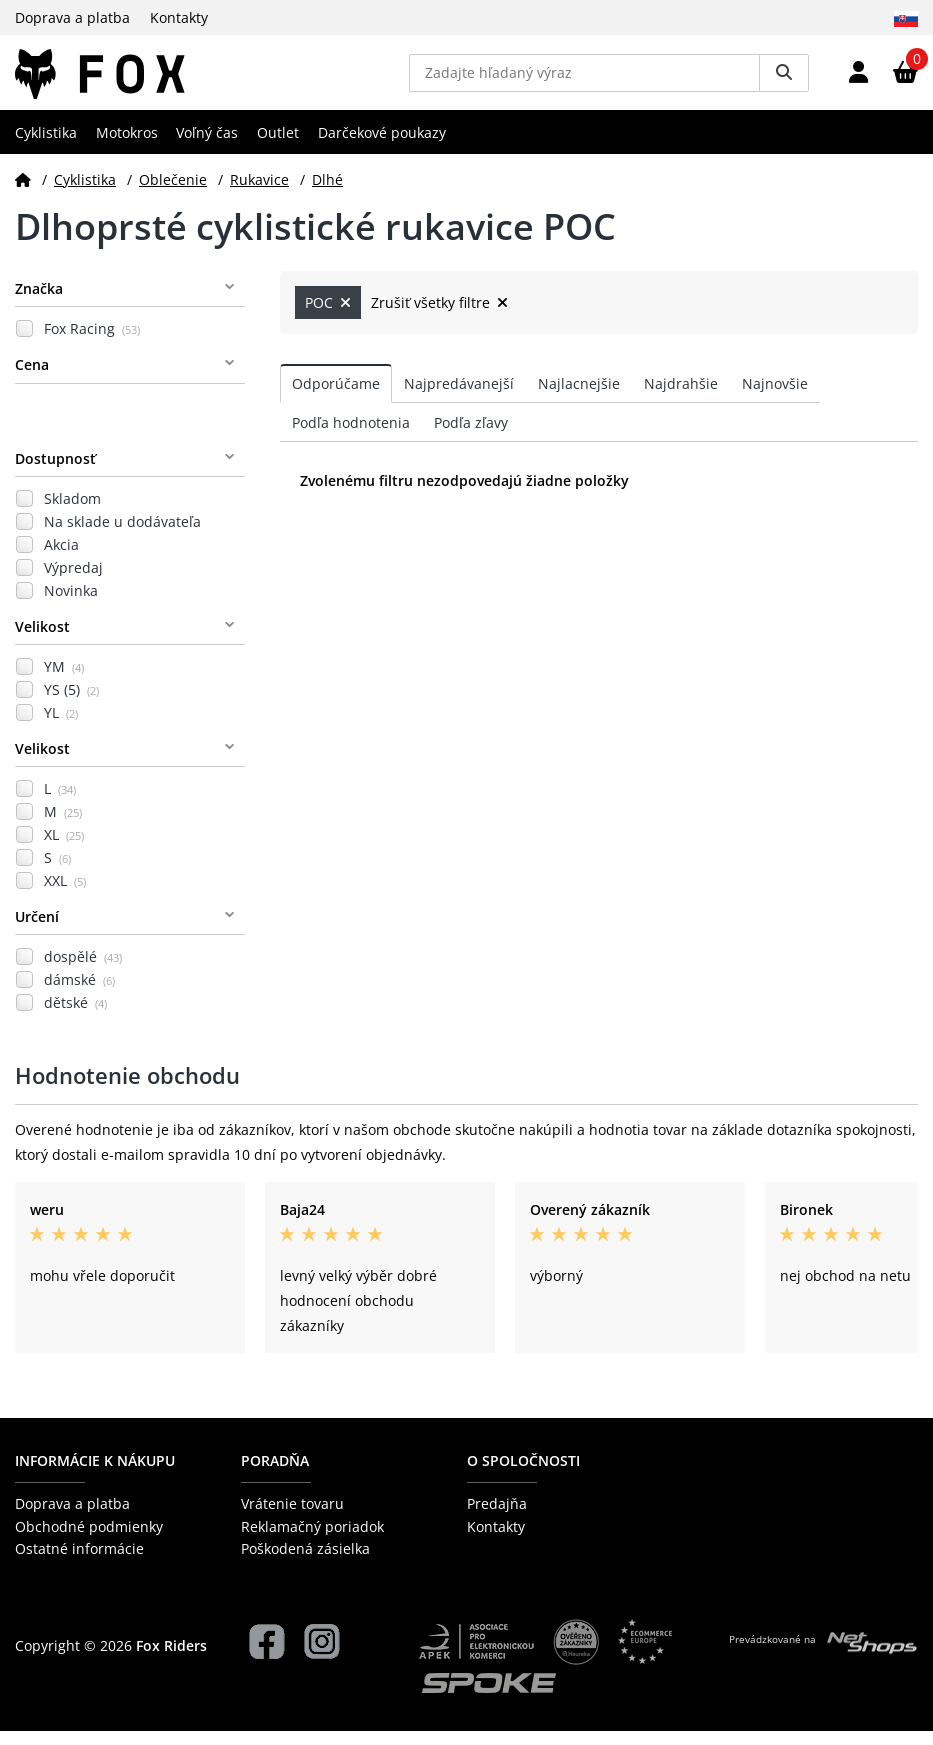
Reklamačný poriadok (312, 1540)
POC (328, 317)
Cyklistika (46, 146)
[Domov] (23, 193)
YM (64, 681)
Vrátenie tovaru (292, 1518)
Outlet (278, 146)
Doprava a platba (72, 17)
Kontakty (179, 17)
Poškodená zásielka (305, 1563)
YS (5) (71, 704)
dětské (75, 1017)
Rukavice (259, 193)
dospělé (83, 971)
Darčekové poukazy (382, 146)
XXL (65, 895)
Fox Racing (92, 343)
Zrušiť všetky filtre (439, 317)
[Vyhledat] (784, 80)
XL (64, 849)
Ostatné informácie (79, 1563)
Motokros (127, 146)
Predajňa (497, 1518)
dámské (79, 994)
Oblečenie (173, 193)
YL (61, 727)
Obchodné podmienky (89, 1540)
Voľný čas (207, 146)
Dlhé (327, 193)
